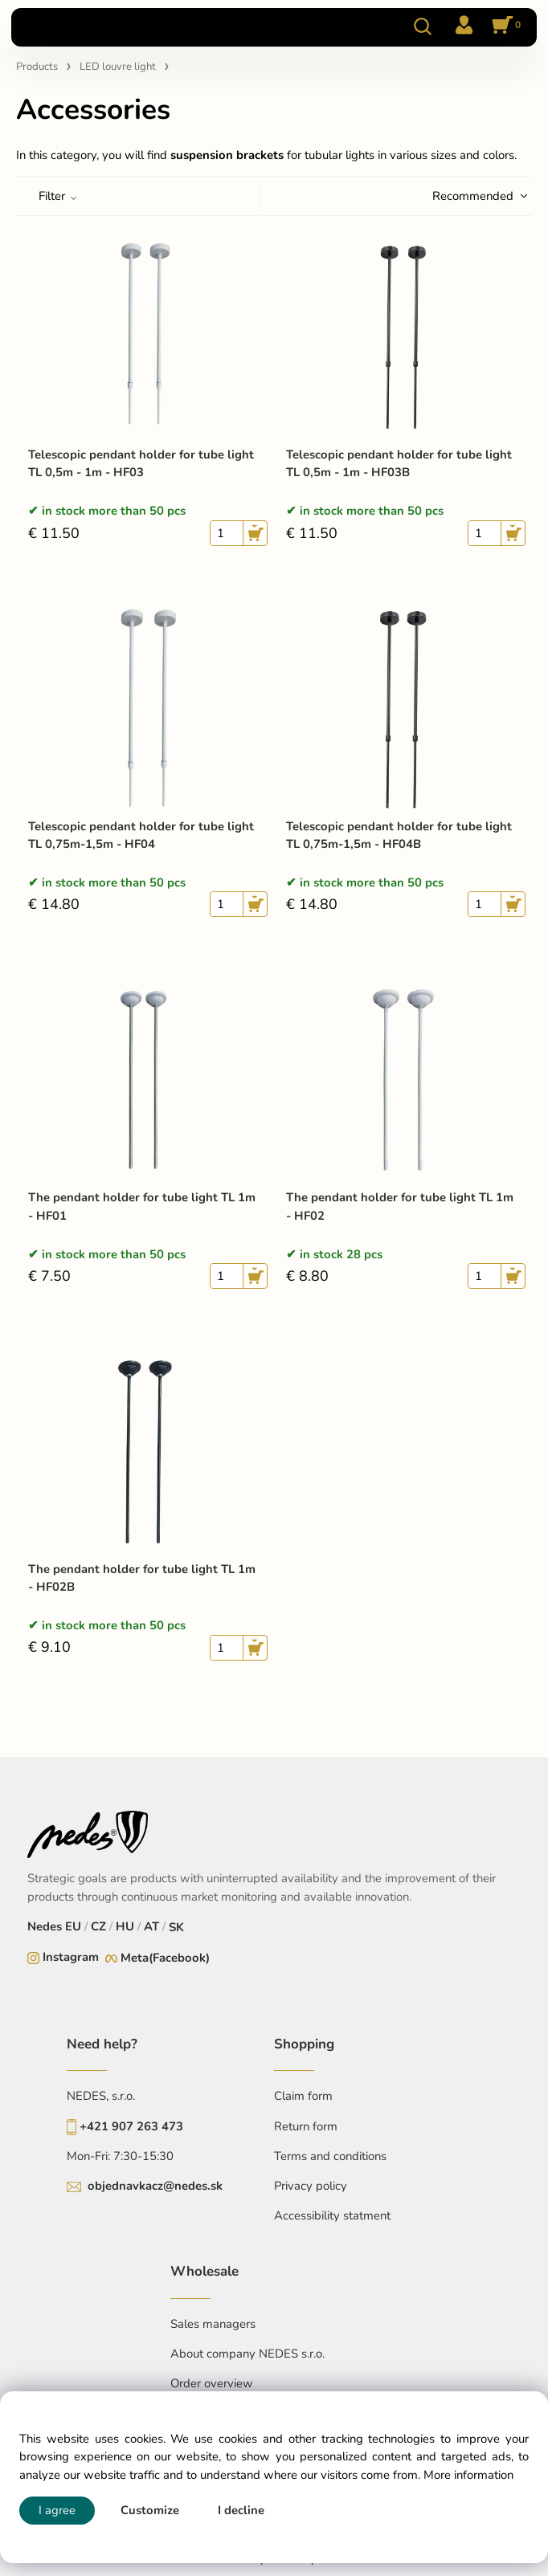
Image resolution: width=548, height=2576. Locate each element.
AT (151, 1926)
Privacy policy (310, 2186)
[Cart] (504, 26)
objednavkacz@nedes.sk (155, 2186)
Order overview (211, 2383)
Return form (305, 2126)
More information (468, 2475)
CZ (98, 1926)
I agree (57, 2510)
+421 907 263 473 (131, 2126)
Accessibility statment (332, 2215)
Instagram (71, 1957)
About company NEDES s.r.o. (247, 2354)
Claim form (303, 2096)
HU (125, 1926)
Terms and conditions (330, 2156)
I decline (241, 2510)
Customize (150, 2510)
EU (73, 1926)
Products (37, 66)
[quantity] (227, 533)
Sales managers (213, 2324)
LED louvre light (118, 66)
